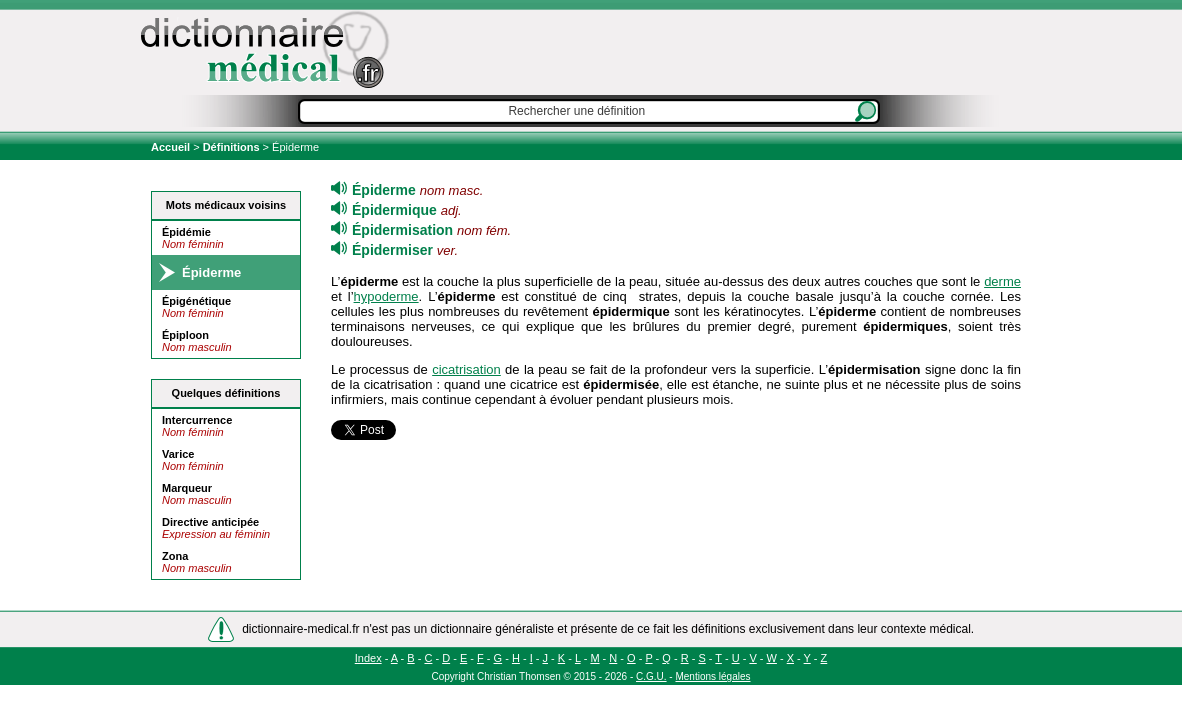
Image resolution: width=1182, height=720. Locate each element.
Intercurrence (197, 420)
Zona (175, 556)
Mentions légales (712, 676)
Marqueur (187, 488)
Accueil (172, 147)
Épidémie (186, 232)
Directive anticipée (210, 522)
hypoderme (386, 296)
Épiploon (185, 335)
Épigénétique (196, 301)
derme (1002, 281)
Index (368, 658)
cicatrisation (466, 369)
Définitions (231, 147)
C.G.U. (651, 676)
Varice (178, 454)
